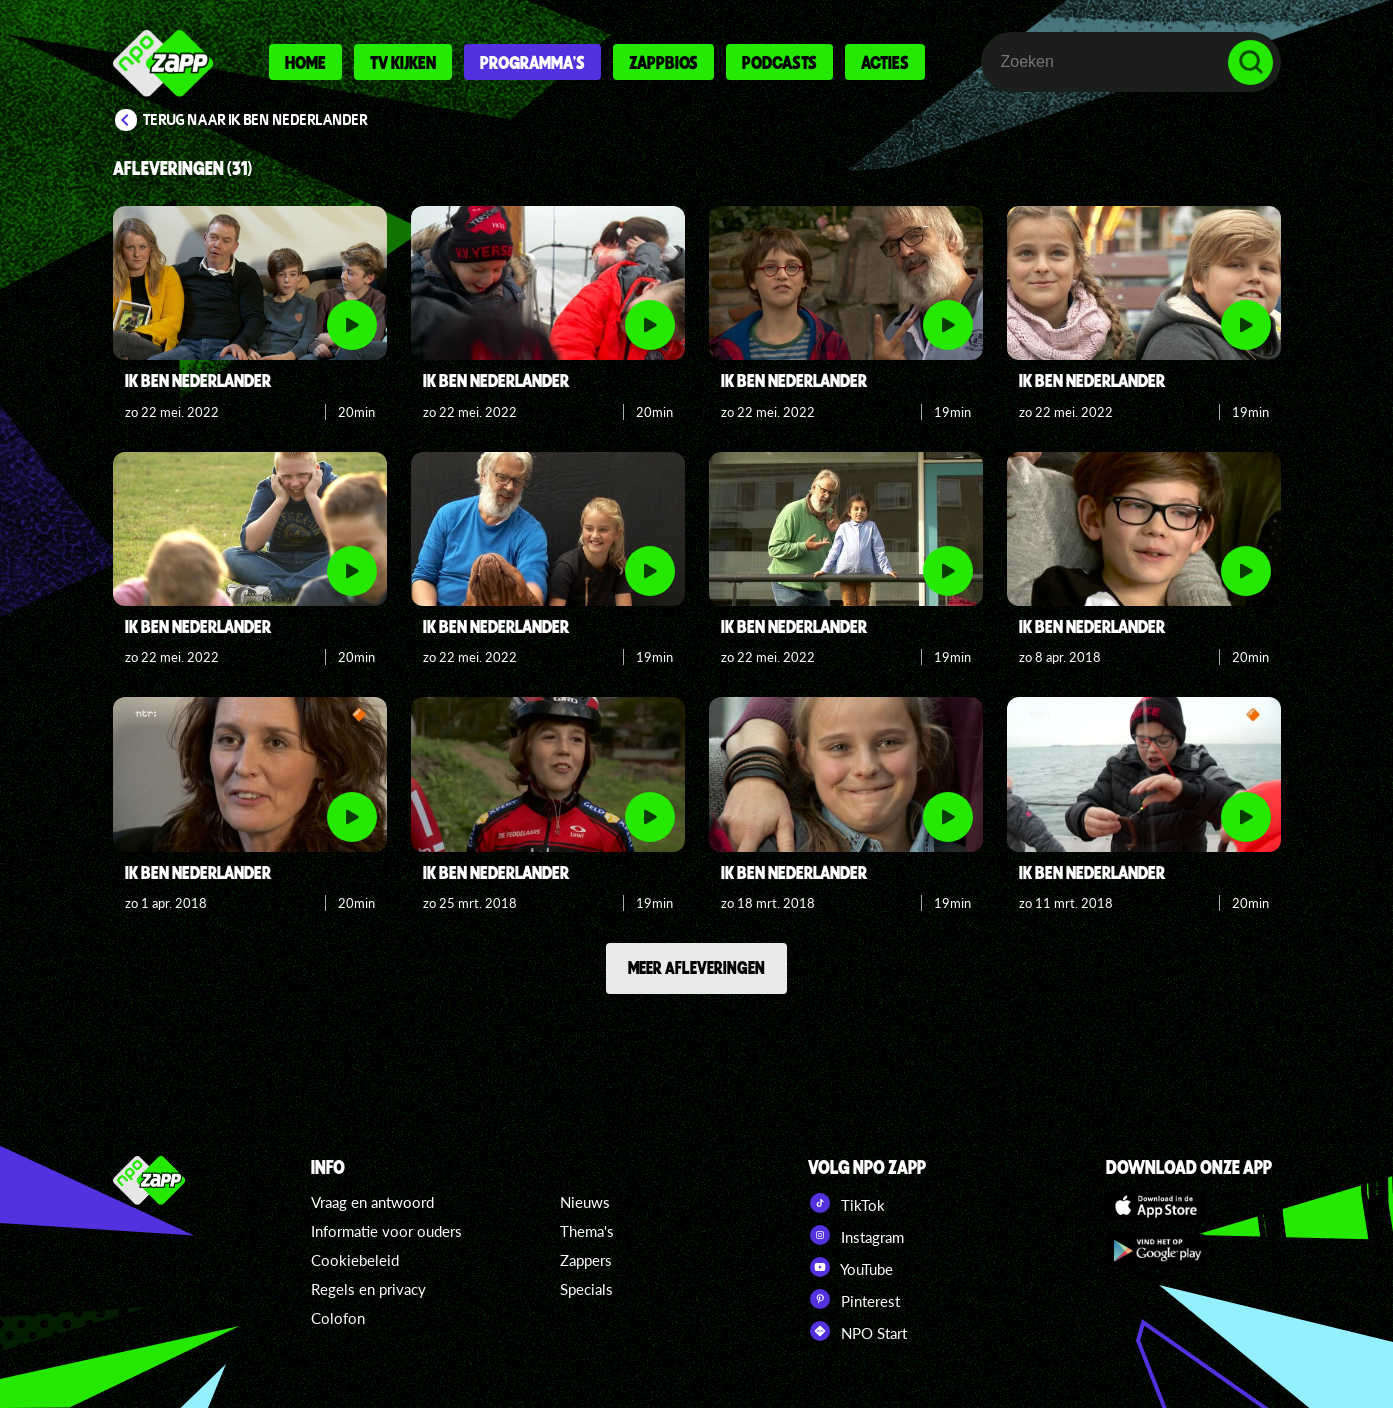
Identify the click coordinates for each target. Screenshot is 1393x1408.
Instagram (856, 1235)
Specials (586, 1289)
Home (305, 62)
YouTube (850, 1267)
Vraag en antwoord (372, 1202)
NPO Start (857, 1331)
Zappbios (663, 62)
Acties (885, 62)
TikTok (846, 1203)
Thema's (587, 1231)
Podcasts (779, 62)
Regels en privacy (368, 1289)
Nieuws (585, 1202)
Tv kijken (403, 62)
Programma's (532, 62)
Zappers (586, 1260)
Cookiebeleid (355, 1260)
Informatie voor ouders (386, 1231)
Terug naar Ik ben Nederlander (255, 120)
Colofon (338, 1318)
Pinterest (854, 1299)
